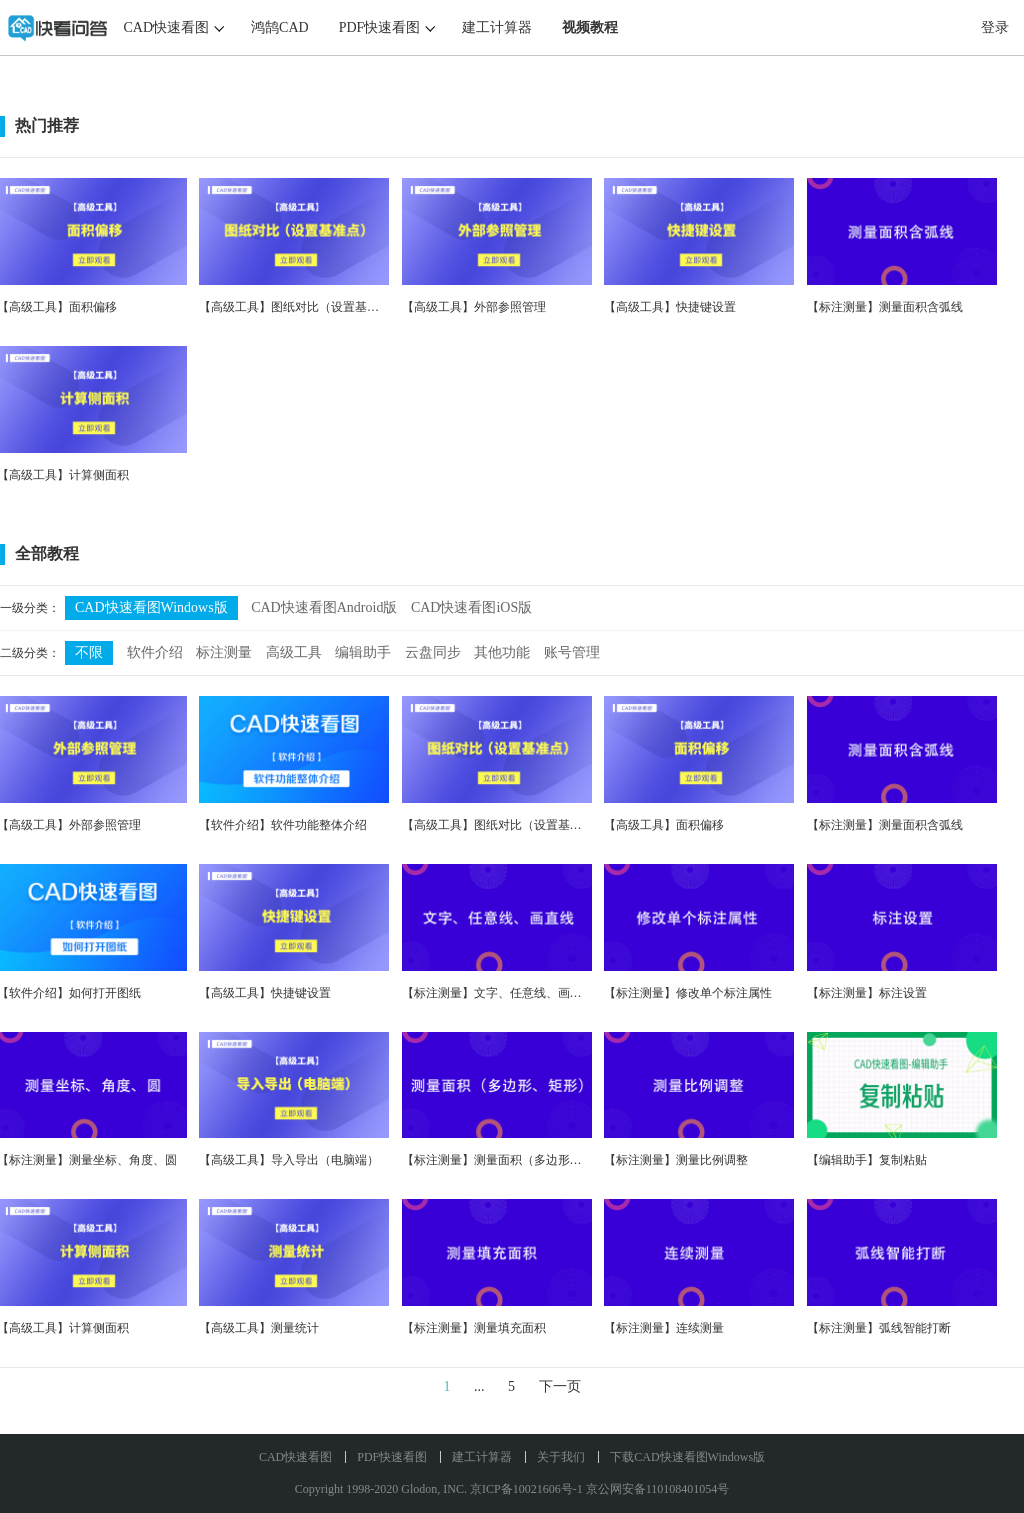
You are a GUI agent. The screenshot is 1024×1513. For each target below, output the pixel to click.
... (479, 1386)
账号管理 (572, 652)
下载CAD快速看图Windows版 (687, 1457)
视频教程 (590, 27)
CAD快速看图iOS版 (471, 607)
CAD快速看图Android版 (324, 607)
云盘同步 (433, 652)
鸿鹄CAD (280, 27)
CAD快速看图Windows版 (151, 607)
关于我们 (561, 1457)
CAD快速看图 (167, 27)
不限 (89, 652)
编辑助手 (363, 652)
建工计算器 (497, 27)
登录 (995, 27)
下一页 (560, 1386)
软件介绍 (155, 652)
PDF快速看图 (380, 27)
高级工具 (294, 652)
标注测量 (224, 652)
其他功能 (502, 652)
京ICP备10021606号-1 (526, 1489)
